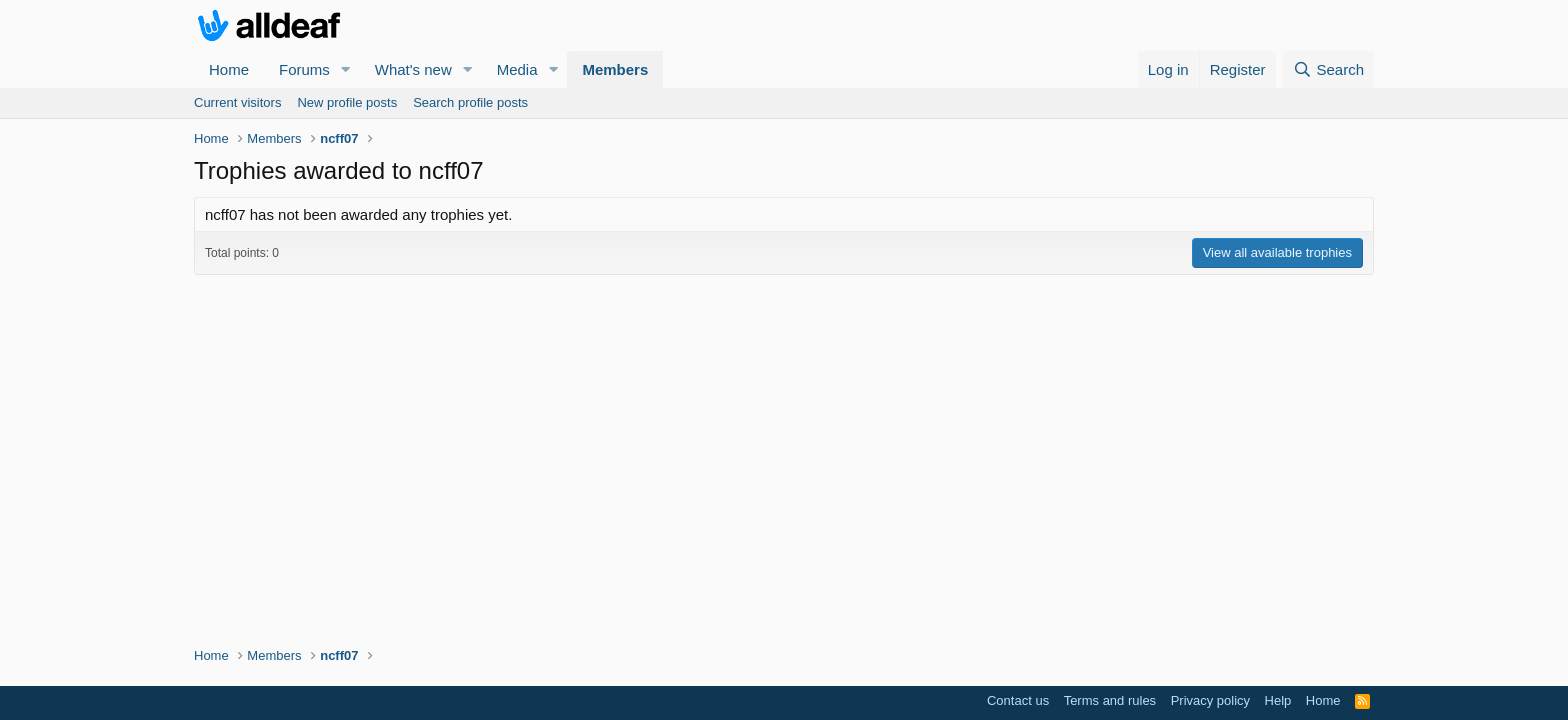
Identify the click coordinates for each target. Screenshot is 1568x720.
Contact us (1018, 700)
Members (615, 69)
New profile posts (347, 102)
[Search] (1328, 69)
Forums (304, 69)
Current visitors (237, 102)
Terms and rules (1110, 700)
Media (517, 69)
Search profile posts (470, 102)
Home (229, 69)
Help (1278, 700)
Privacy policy (1210, 700)
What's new (413, 69)
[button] (346, 69)
